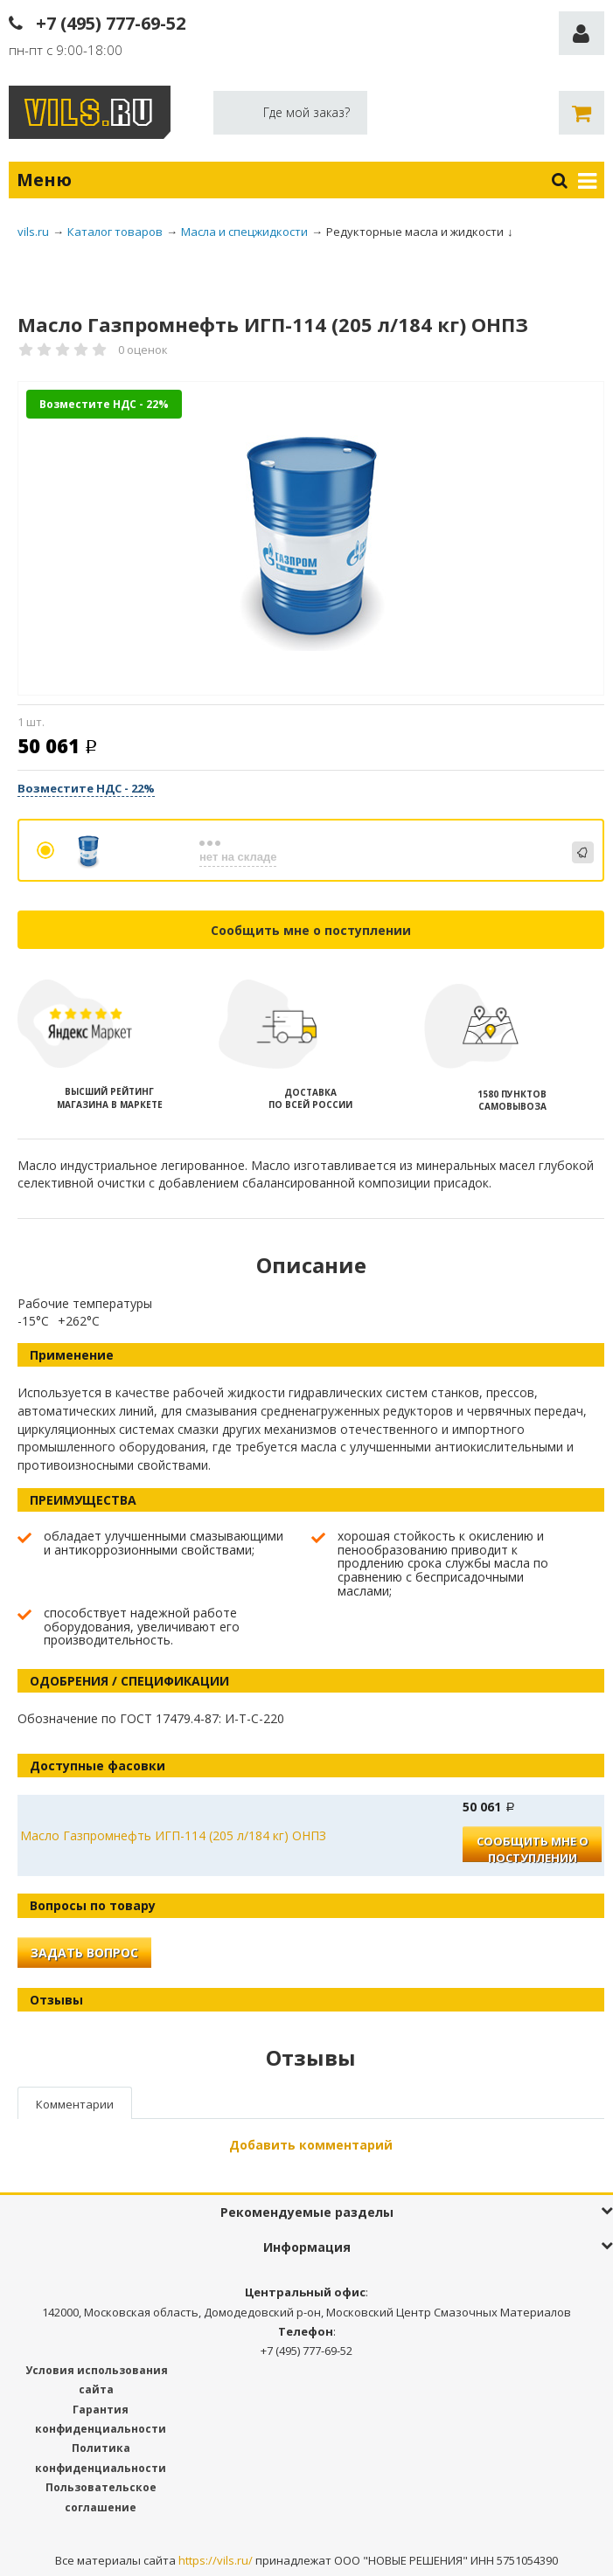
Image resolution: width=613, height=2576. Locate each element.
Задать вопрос (84, 1952)
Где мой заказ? (306, 112)
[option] (310, 539)
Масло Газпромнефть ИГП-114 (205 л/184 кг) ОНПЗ (173, 1835)
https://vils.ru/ (215, 2560)
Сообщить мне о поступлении (311, 930)
